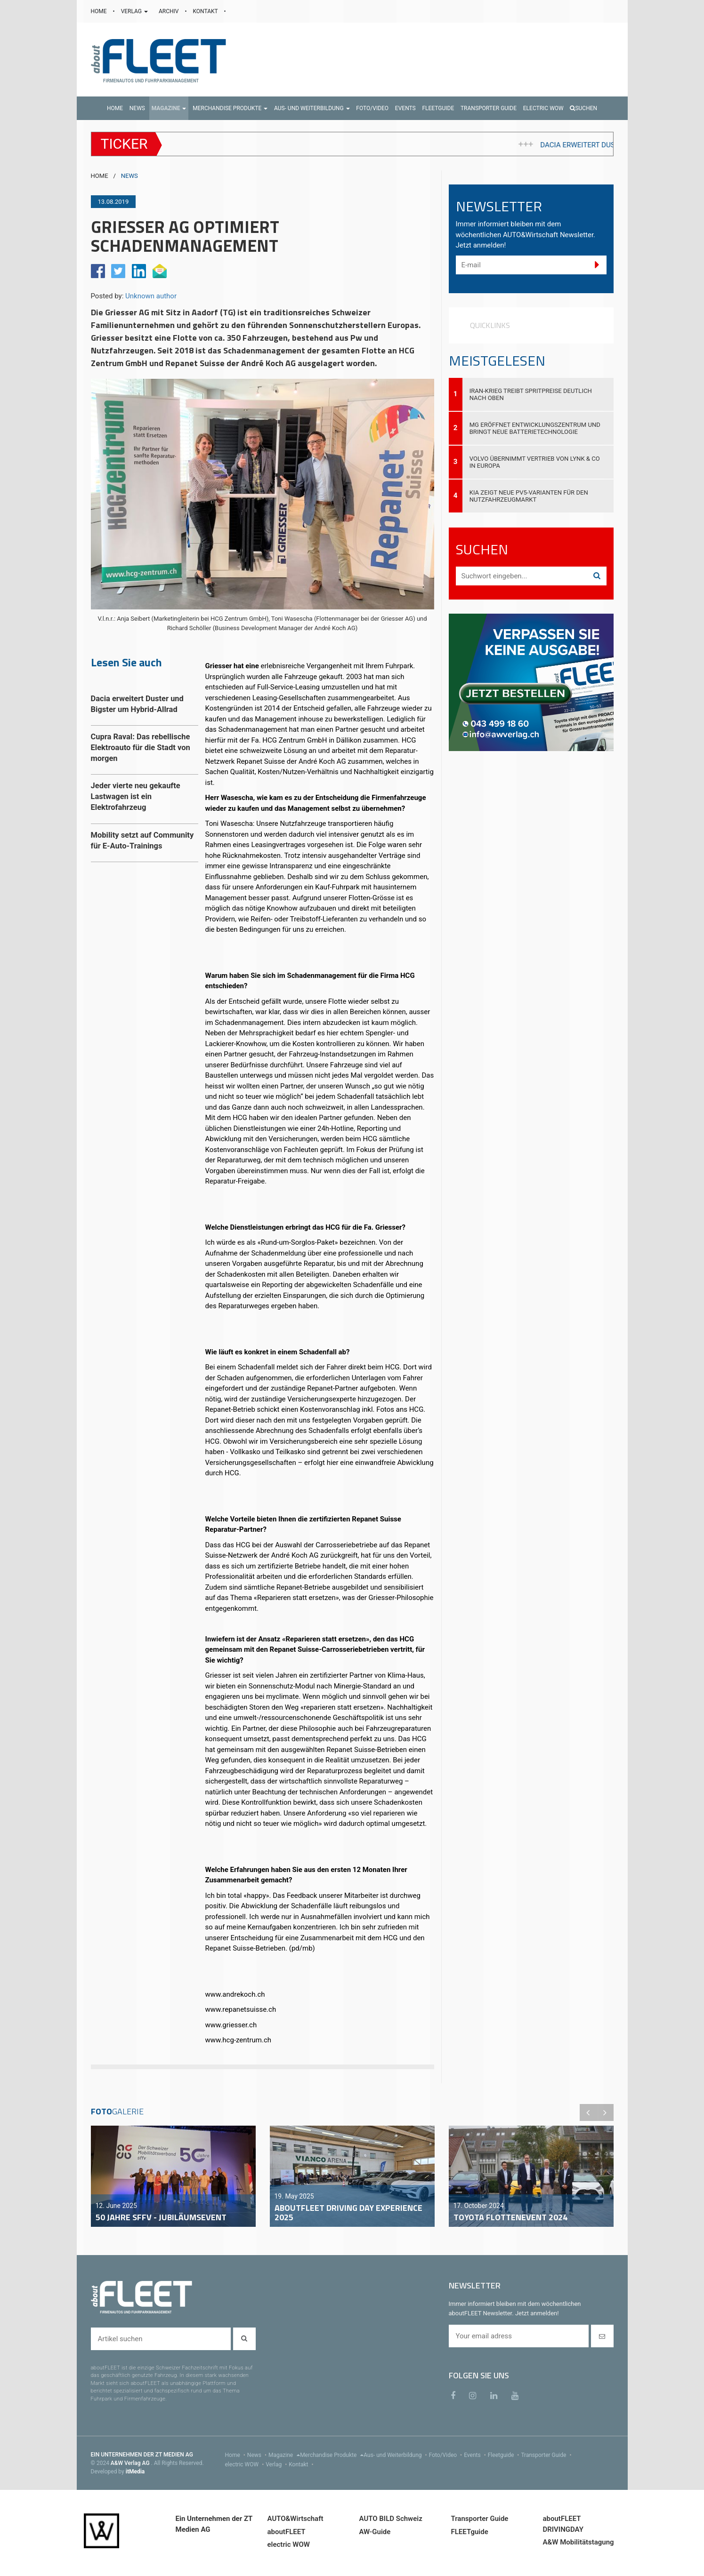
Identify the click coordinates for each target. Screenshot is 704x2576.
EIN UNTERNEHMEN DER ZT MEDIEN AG (142, 2454)
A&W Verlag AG (131, 2463)
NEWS (129, 175)
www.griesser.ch (231, 2025)
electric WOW (245, 2464)
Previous (588, 2112)
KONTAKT (206, 11)
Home (236, 2455)
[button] (169, 108)
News (257, 2455)
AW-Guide (375, 2532)
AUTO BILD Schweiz (390, 2518)
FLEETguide (469, 2532)
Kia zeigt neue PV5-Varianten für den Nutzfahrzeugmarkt (528, 496)
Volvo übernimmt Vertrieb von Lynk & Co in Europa (534, 462)
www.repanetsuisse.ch (240, 2009)
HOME (99, 11)
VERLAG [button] (135, 11)
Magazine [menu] (284, 2455)
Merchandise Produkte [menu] (332, 2455)
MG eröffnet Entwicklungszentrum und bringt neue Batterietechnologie (534, 428)
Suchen (583, 108)
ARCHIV (169, 11)
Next (605, 2112)
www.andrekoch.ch (235, 1994)
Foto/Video (446, 2455)
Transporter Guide (547, 2455)
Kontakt (302, 2464)
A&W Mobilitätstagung (578, 2542)
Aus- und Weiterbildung (396, 2455)
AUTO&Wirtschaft (295, 2518)
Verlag (277, 2464)
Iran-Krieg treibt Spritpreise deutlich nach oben (530, 394)
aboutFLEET (286, 2532)
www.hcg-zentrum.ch (239, 2040)
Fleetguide (504, 2455)
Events (476, 2455)
